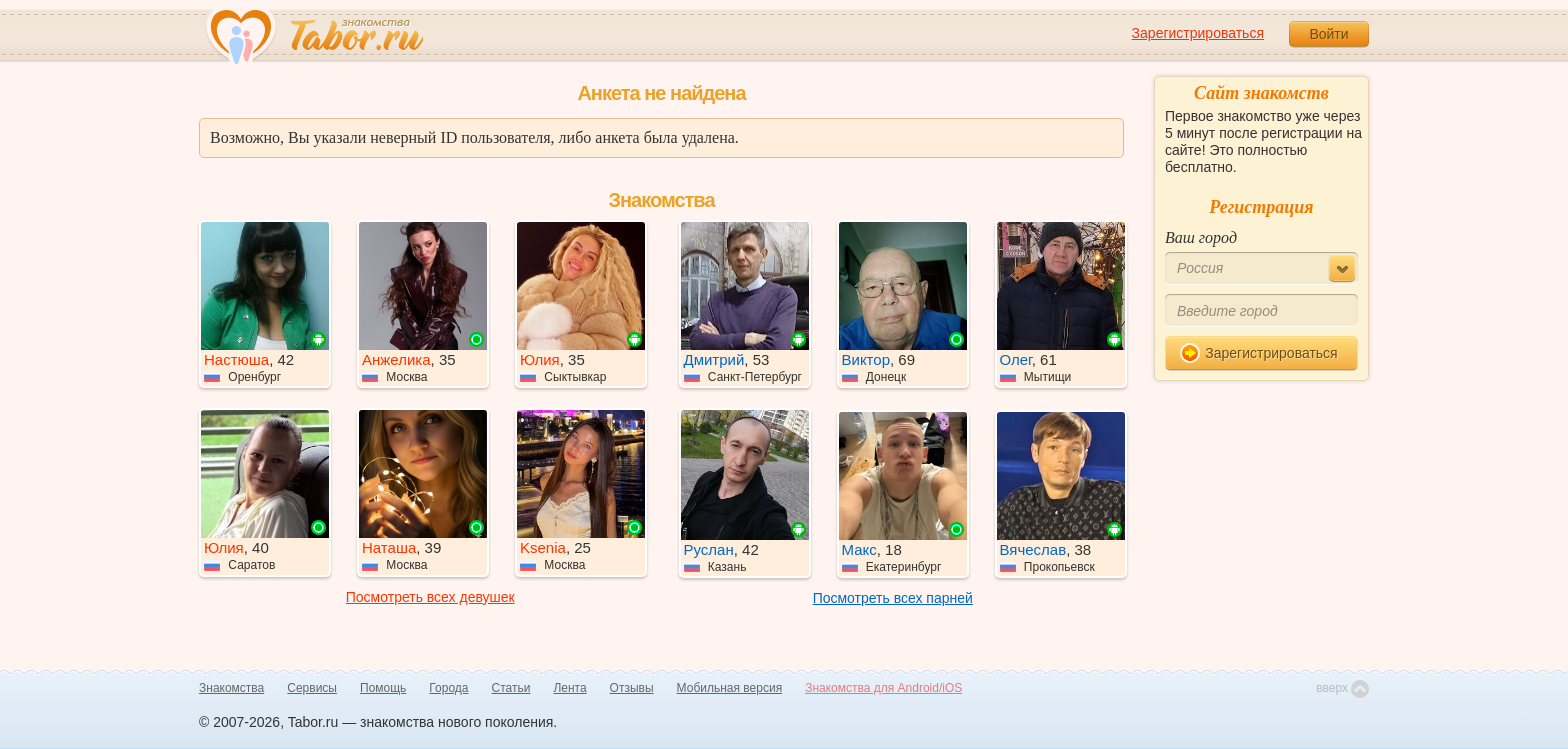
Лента (569, 688)
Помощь (383, 688)
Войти (1328, 34)
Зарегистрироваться (1198, 33)
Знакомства (231, 688)
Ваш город (1201, 237)
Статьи (511, 688)
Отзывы (632, 688)
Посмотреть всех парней (893, 598)
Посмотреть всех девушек (430, 597)
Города (448, 688)
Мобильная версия (730, 688)
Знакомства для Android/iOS (883, 688)
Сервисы (312, 688)
